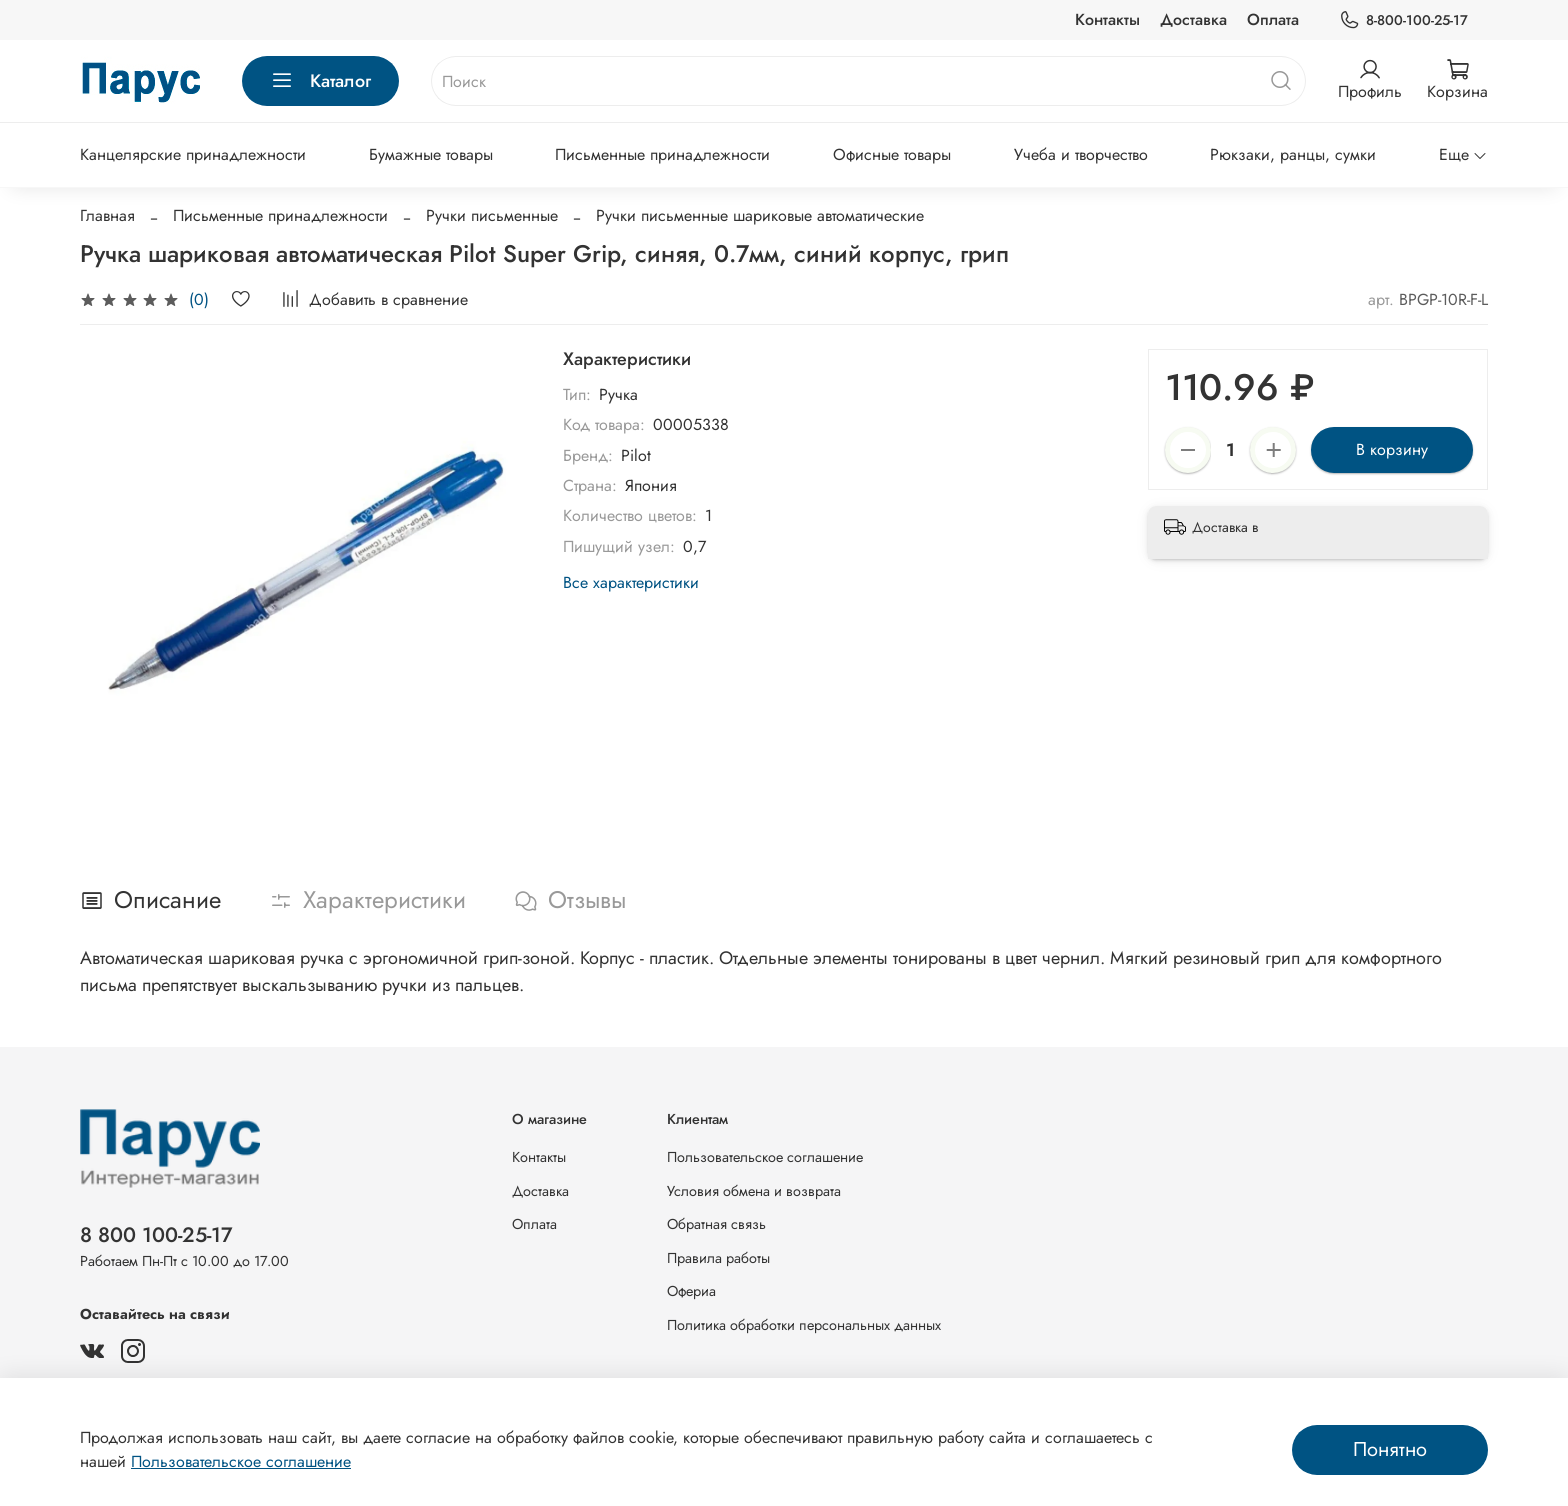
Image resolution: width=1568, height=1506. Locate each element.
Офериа (691, 1291)
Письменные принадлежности (662, 154)
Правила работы (718, 1258)
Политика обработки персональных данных (804, 1325)
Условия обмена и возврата (754, 1191)
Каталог (320, 81)
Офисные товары (892, 154)
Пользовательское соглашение (765, 1157)
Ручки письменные (492, 215)
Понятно (1390, 1449)
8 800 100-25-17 (156, 1235)
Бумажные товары (431, 154)
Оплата (1273, 19)
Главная (107, 215)
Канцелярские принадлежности (193, 154)
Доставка (1193, 19)
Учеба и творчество (1081, 154)
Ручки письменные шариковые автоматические (760, 215)
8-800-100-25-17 (1403, 20)
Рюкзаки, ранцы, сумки (1293, 154)
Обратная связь (716, 1224)
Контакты (1107, 19)
